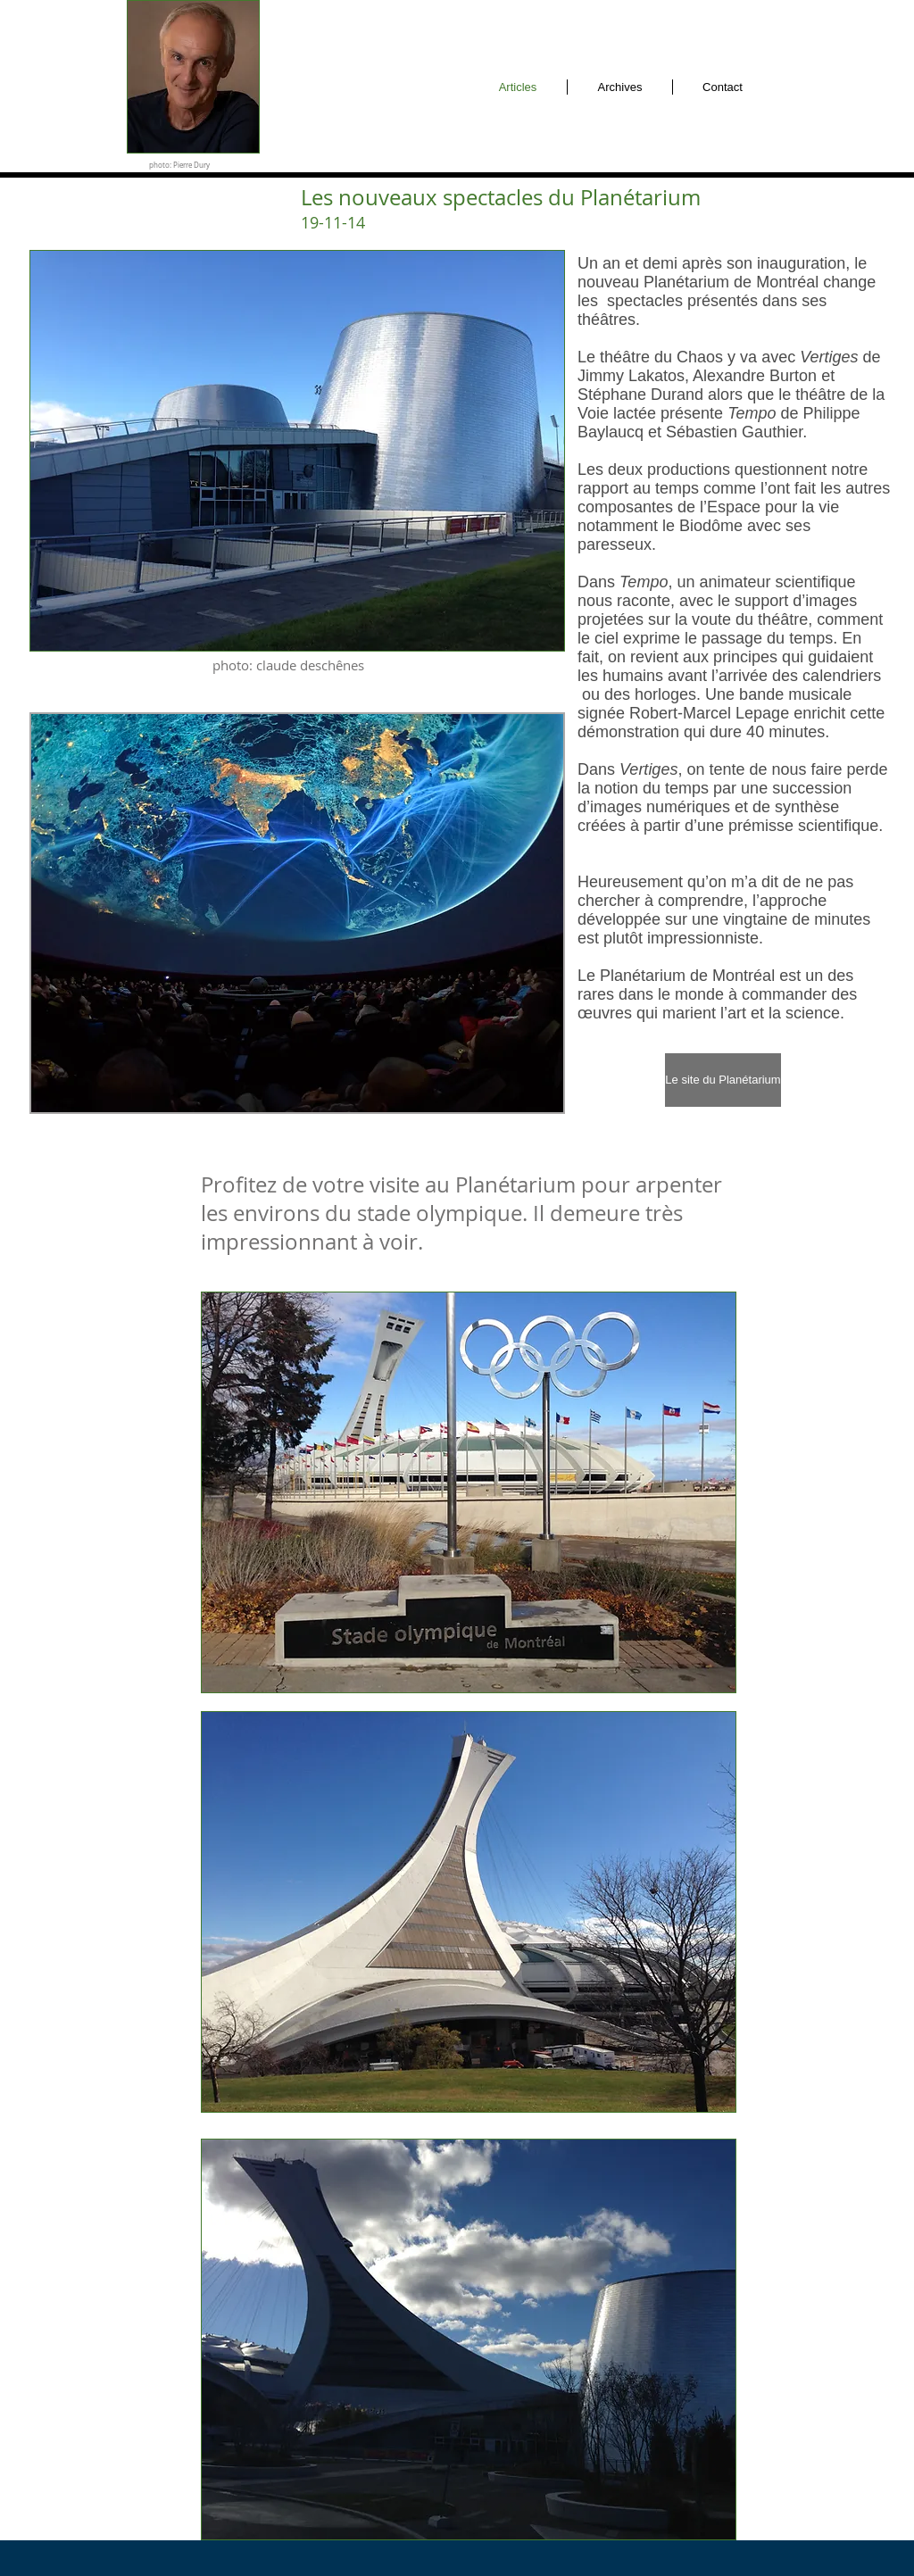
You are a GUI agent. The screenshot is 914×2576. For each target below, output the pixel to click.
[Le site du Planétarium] (723, 1080)
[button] (297, 913)
